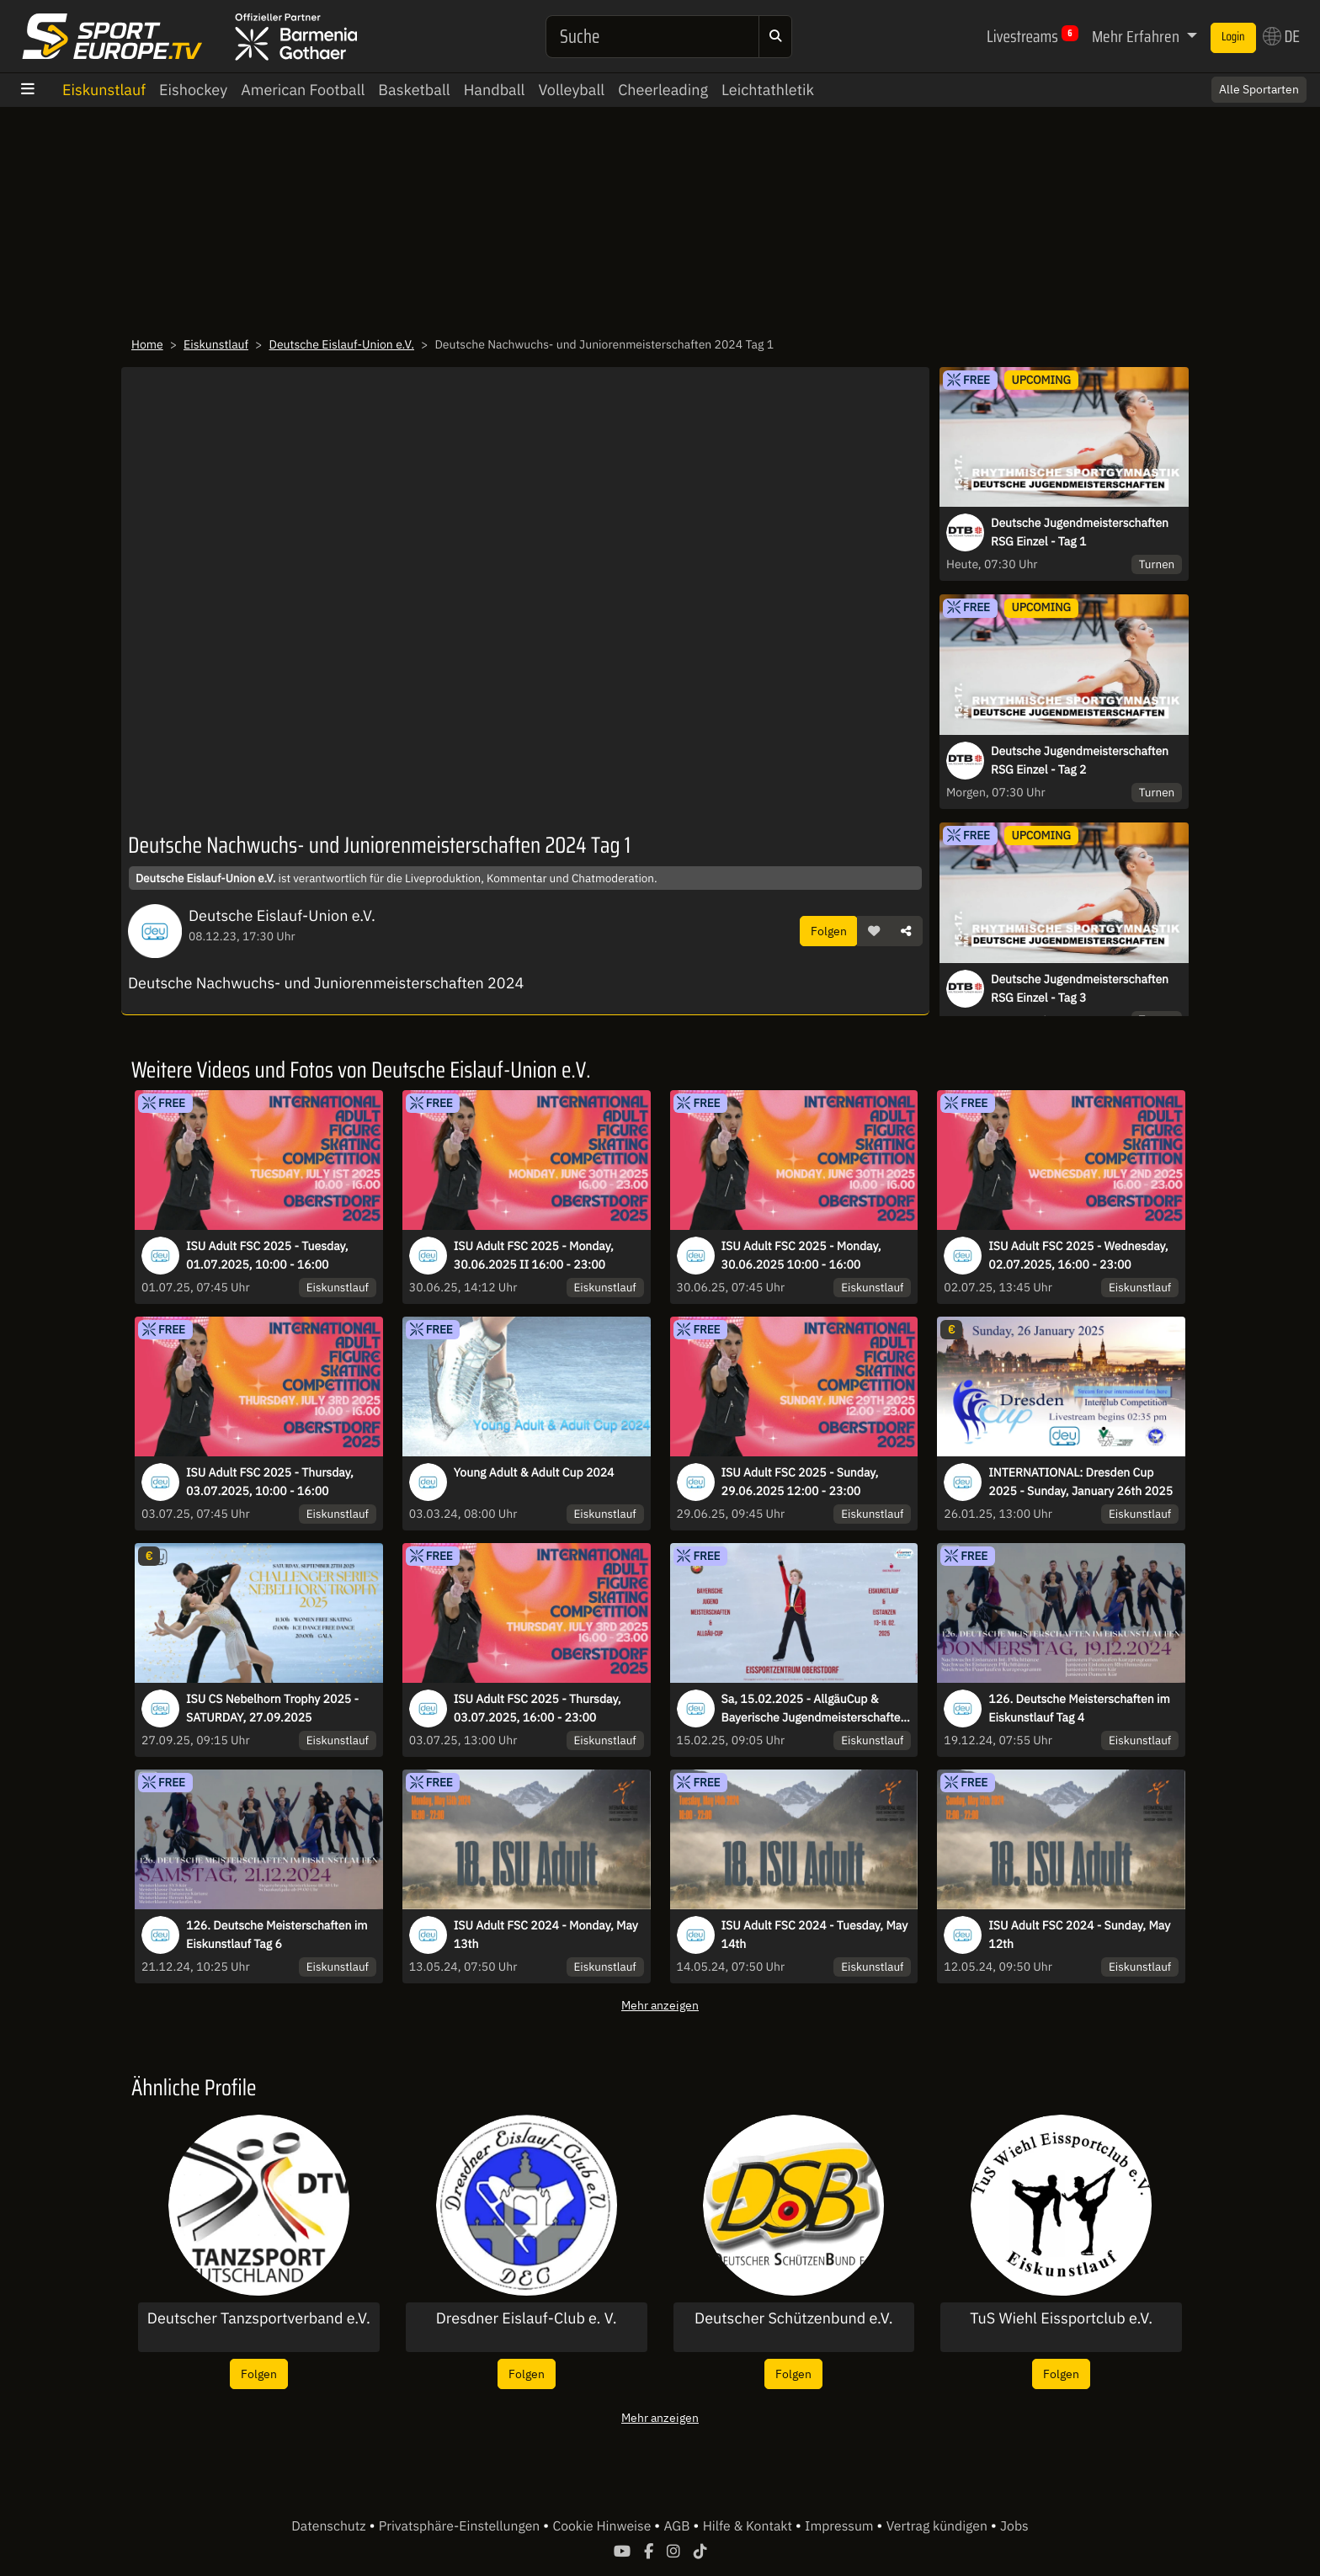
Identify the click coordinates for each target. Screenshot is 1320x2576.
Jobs (1014, 2526)
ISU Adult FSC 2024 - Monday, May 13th (546, 1934)
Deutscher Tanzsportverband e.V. (258, 2318)
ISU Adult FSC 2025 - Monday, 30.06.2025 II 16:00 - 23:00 (534, 1255)
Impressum (840, 2526)
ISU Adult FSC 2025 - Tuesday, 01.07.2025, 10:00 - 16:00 (267, 1255)
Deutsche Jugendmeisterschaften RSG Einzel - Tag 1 (1079, 532)
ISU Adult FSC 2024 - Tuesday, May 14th (814, 1934)
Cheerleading (663, 89)
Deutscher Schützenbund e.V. (794, 2318)
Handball (494, 89)
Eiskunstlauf (104, 89)
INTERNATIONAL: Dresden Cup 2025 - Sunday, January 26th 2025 (1080, 1481)
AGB (678, 2526)
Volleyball (571, 89)
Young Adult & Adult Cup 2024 (534, 1472)
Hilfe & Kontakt (749, 2526)
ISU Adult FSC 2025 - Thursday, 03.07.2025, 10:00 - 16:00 (270, 1481)
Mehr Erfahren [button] (1137, 36)
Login (1233, 37)
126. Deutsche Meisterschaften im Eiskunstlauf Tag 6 (276, 1934)
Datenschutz (330, 2526)
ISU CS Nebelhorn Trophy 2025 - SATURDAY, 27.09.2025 (272, 1708)
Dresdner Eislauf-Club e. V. (526, 2318)
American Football (303, 89)
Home (147, 344)
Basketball (414, 89)
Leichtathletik (767, 89)
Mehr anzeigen (660, 2005)
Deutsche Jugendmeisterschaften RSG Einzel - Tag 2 (1079, 760)
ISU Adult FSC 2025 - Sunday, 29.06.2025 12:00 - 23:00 (800, 1481)
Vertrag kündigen (938, 2526)
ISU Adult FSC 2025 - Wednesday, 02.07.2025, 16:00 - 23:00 (1078, 1255)
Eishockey (193, 89)
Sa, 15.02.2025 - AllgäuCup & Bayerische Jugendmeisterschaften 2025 (814, 1709)
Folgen (829, 931)
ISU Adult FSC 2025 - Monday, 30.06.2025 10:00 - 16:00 (801, 1255)
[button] (874, 931)
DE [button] (1281, 36)
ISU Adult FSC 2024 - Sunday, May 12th (1079, 1934)
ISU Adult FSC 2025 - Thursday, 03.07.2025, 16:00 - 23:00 (537, 1708)
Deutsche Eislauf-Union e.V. (342, 344)
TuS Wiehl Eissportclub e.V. (1061, 2318)
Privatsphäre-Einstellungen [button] (461, 2526)
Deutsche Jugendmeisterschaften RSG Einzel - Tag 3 (1079, 988)
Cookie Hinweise (603, 2526)
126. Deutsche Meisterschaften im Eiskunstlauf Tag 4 (1078, 1708)
